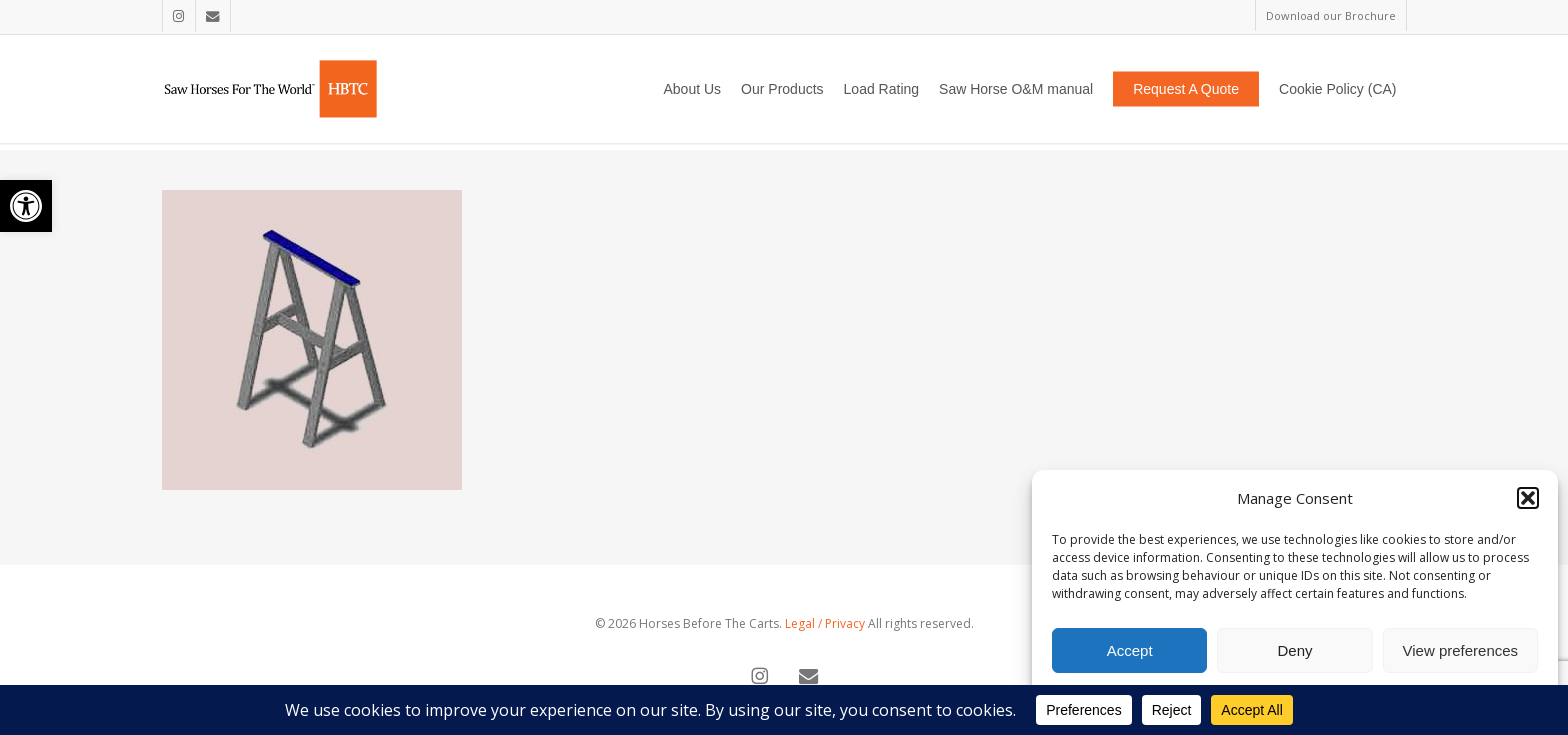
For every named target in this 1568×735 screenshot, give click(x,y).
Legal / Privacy (825, 623)
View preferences (1461, 650)
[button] (26, 206)
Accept (1130, 650)
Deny (1294, 650)
